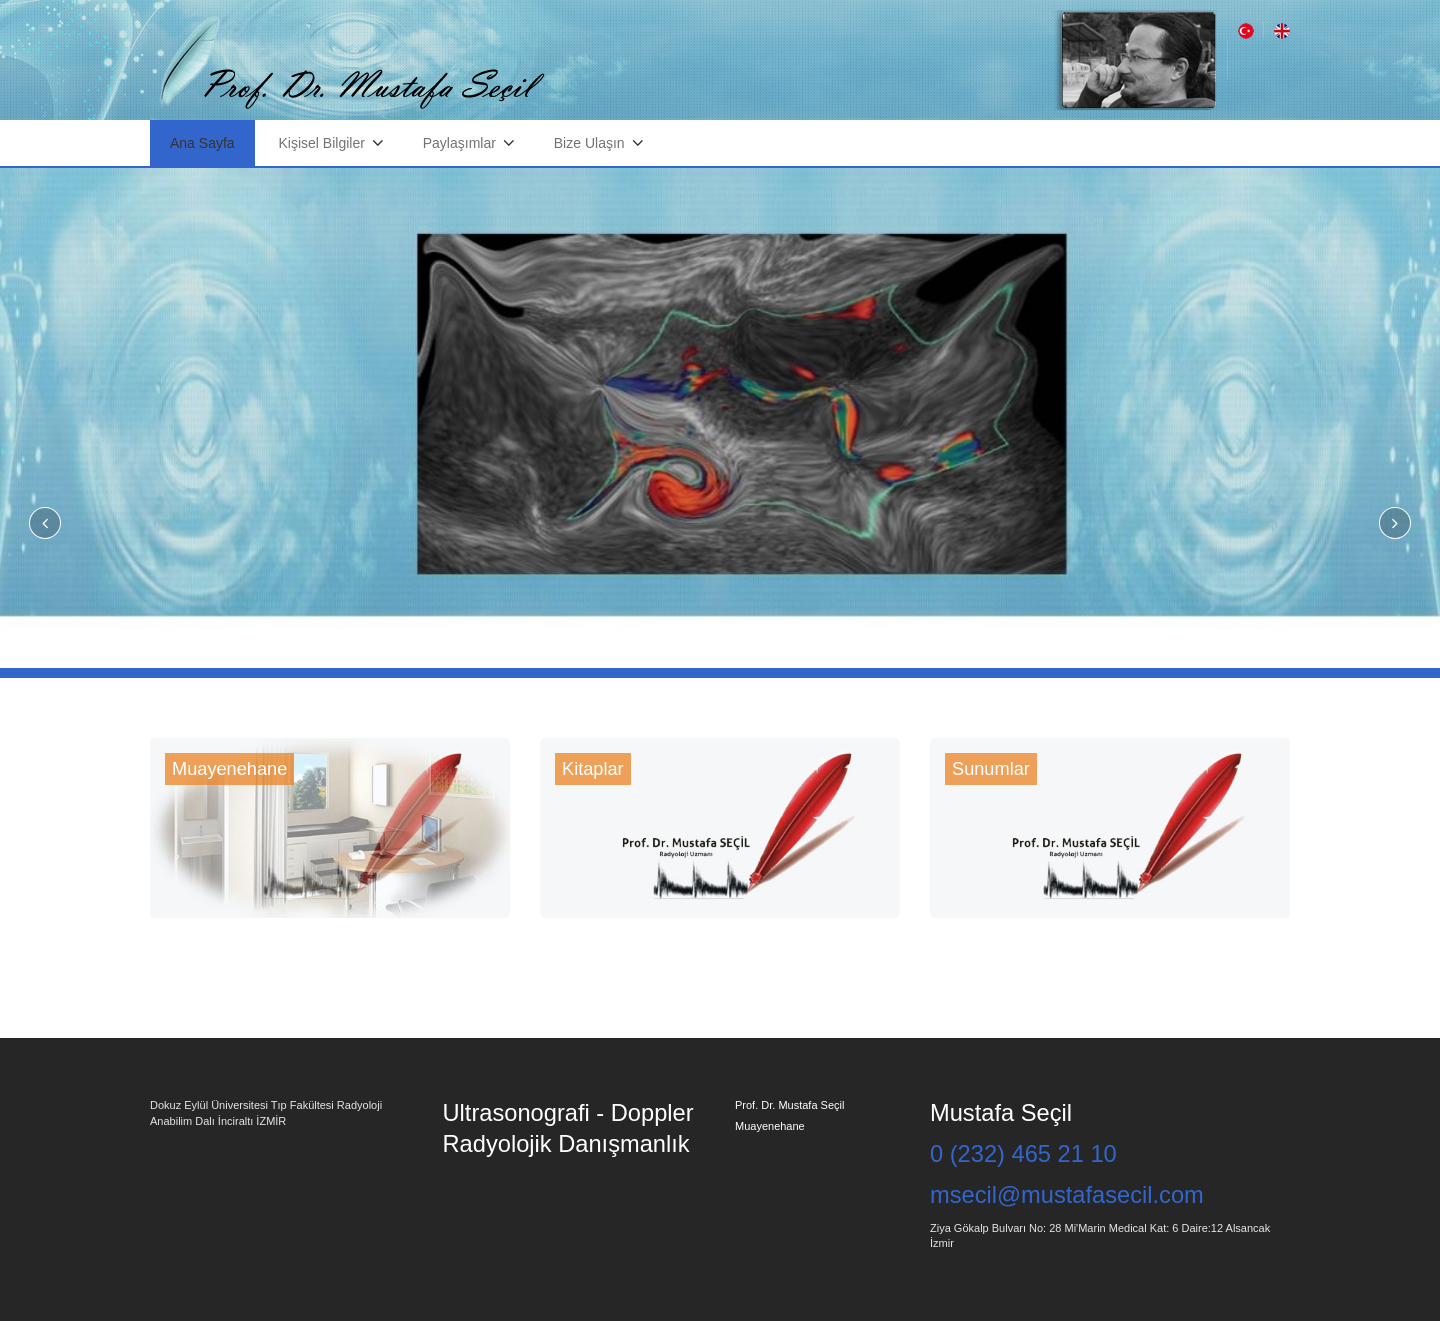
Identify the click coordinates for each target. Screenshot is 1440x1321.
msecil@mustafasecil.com (1067, 1195)
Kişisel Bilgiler (322, 143)
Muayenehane (770, 1126)
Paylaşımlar (459, 143)
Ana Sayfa (202, 143)
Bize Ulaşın (589, 143)
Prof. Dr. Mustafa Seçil (789, 1105)
